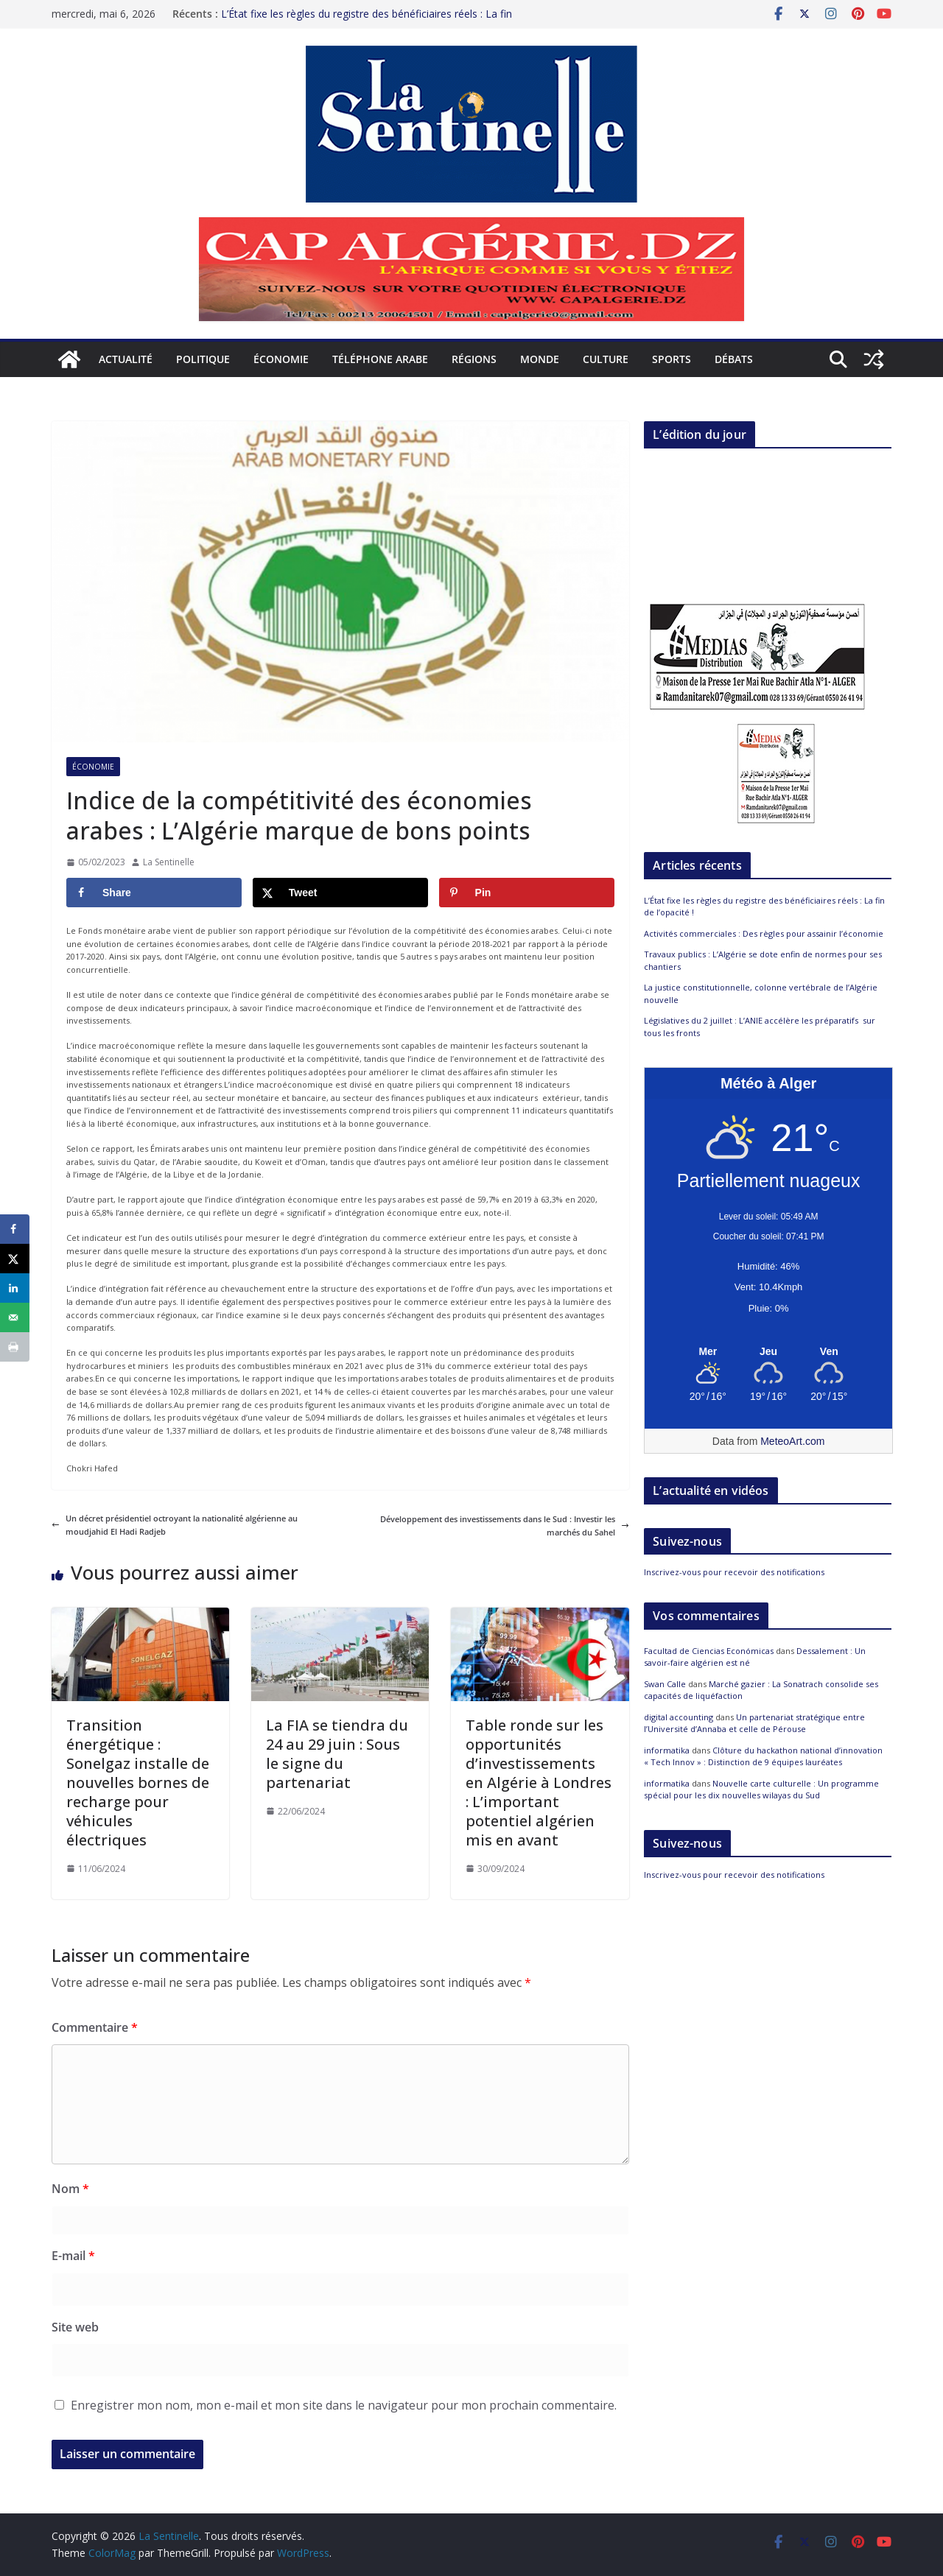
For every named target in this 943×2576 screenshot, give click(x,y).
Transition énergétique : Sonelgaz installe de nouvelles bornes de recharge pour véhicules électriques (137, 1782)
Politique (203, 359)
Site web (75, 2327)
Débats (734, 359)
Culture (605, 359)
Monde (539, 359)
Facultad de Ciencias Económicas (709, 1650)
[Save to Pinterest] (526, 892)
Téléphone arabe (380, 359)
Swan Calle (665, 1683)
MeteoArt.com (792, 1441)
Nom (70, 2189)
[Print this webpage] (14, 1347)
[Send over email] (14, 1317)
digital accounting (678, 1716)
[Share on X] (340, 892)
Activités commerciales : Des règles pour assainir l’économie (763, 933)
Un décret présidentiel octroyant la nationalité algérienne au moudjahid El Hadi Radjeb (175, 1525)
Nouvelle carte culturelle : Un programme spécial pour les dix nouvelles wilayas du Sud (761, 1789)
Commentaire (95, 2027)
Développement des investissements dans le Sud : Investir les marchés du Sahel (504, 1525)
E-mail (73, 2256)
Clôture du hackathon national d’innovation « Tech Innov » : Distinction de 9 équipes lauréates (763, 1756)
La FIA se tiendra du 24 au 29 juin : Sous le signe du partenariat (337, 1753)
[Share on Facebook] (154, 892)
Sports (671, 359)
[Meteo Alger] (768, 1352)
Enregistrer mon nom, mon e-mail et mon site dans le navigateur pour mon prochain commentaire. (344, 2405)
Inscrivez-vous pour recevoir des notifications (734, 1571)
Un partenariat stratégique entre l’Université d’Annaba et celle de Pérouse (754, 1723)
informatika (667, 1750)
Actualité (126, 359)
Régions (474, 359)
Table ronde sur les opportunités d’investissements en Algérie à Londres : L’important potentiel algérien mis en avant (538, 1782)
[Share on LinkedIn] (14, 1288)
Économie (281, 359)
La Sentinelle (168, 862)
